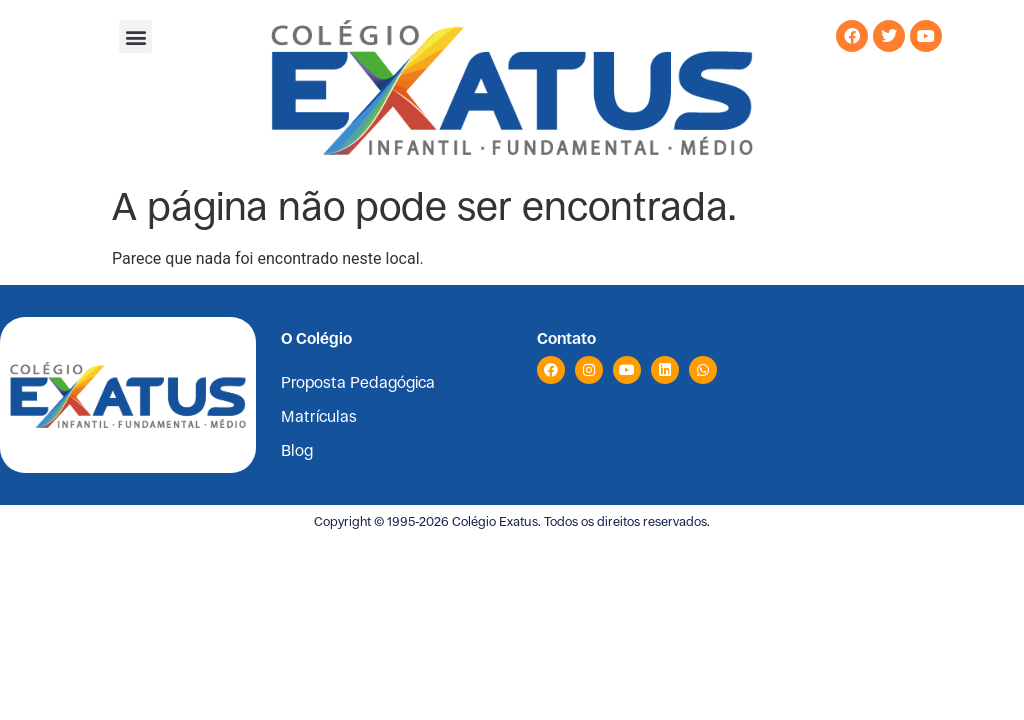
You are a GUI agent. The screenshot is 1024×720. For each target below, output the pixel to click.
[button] (135, 36)
